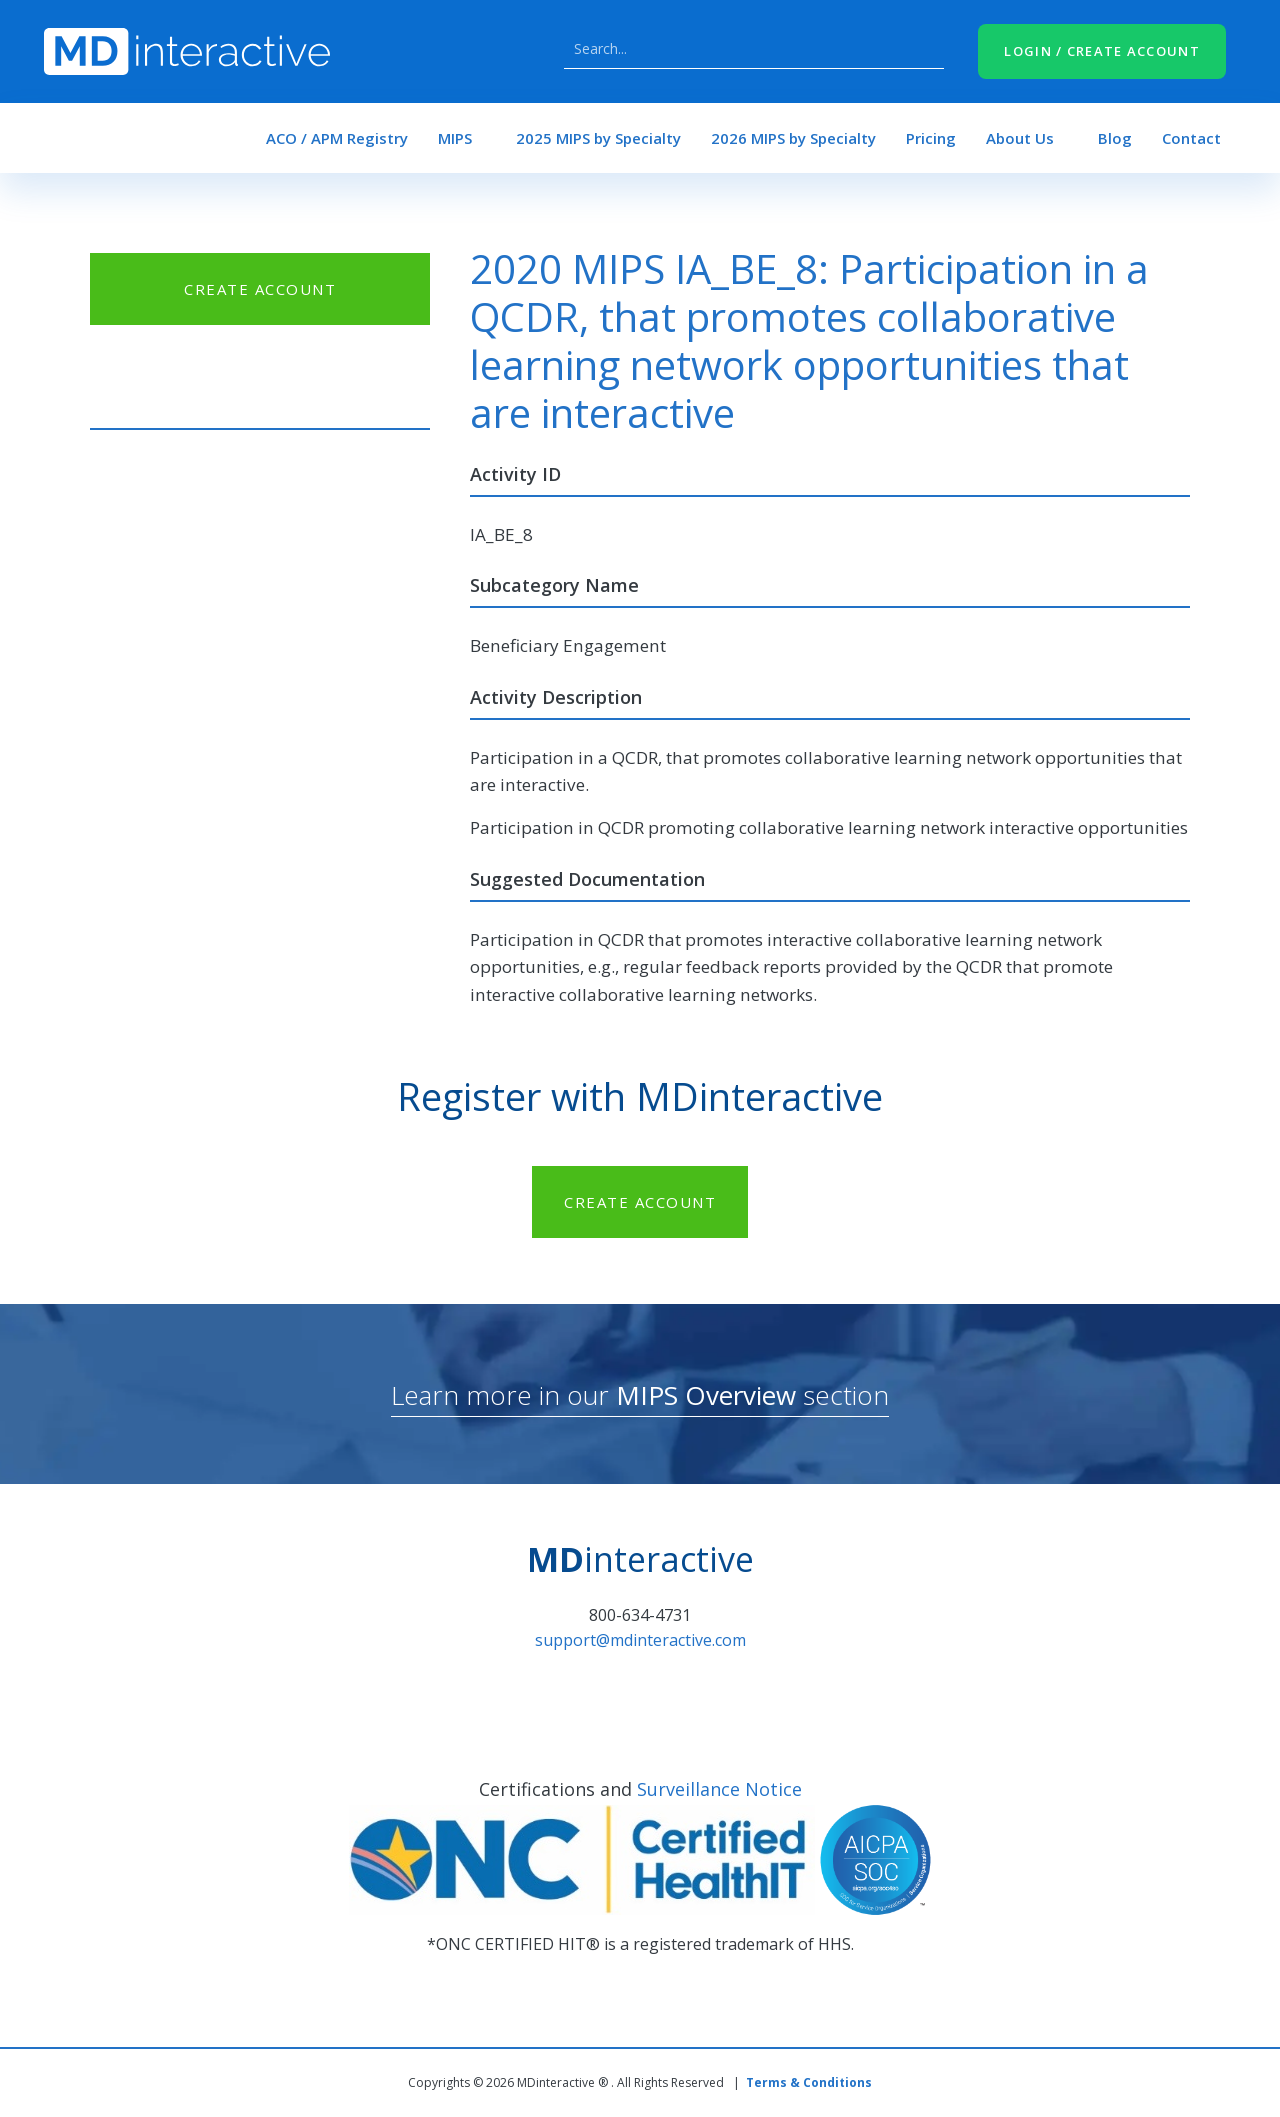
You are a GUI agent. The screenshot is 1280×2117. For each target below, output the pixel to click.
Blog (1115, 138)
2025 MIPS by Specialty (598, 138)
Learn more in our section (640, 1395)
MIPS (455, 138)
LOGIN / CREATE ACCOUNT (1102, 51)
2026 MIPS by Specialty (793, 138)
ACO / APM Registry (337, 138)
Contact (1191, 138)
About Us (1020, 138)
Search (924, 49)
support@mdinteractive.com (640, 1640)
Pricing (931, 138)
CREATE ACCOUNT (260, 289)
